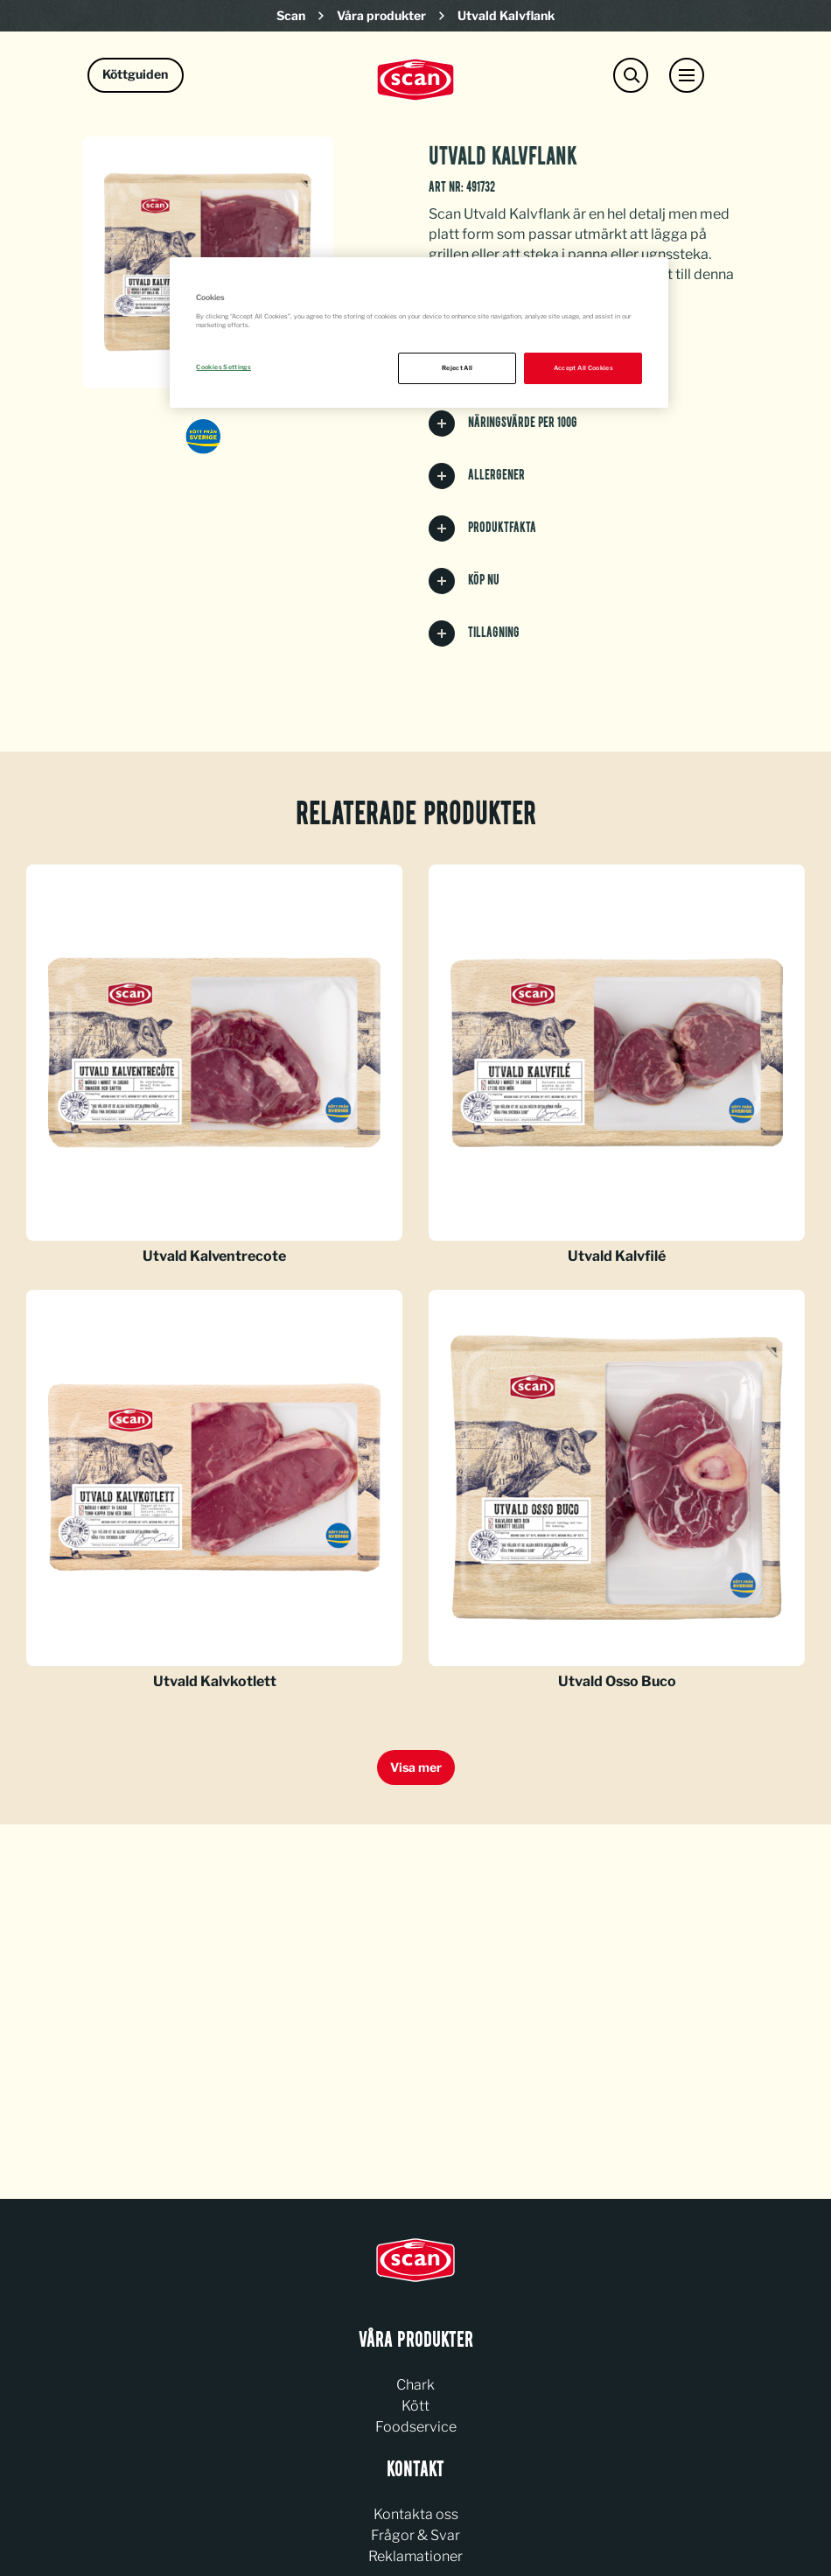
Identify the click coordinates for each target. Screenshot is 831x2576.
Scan (290, 15)
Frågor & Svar (415, 2535)
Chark (415, 2384)
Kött (415, 2406)
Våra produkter (381, 15)
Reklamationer (415, 2556)
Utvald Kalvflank (506, 15)
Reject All (457, 368)
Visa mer (416, 1767)
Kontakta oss (416, 2514)
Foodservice (416, 2426)
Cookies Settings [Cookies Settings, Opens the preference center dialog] (223, 367)
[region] (419, 332)
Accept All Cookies (583, 368)
